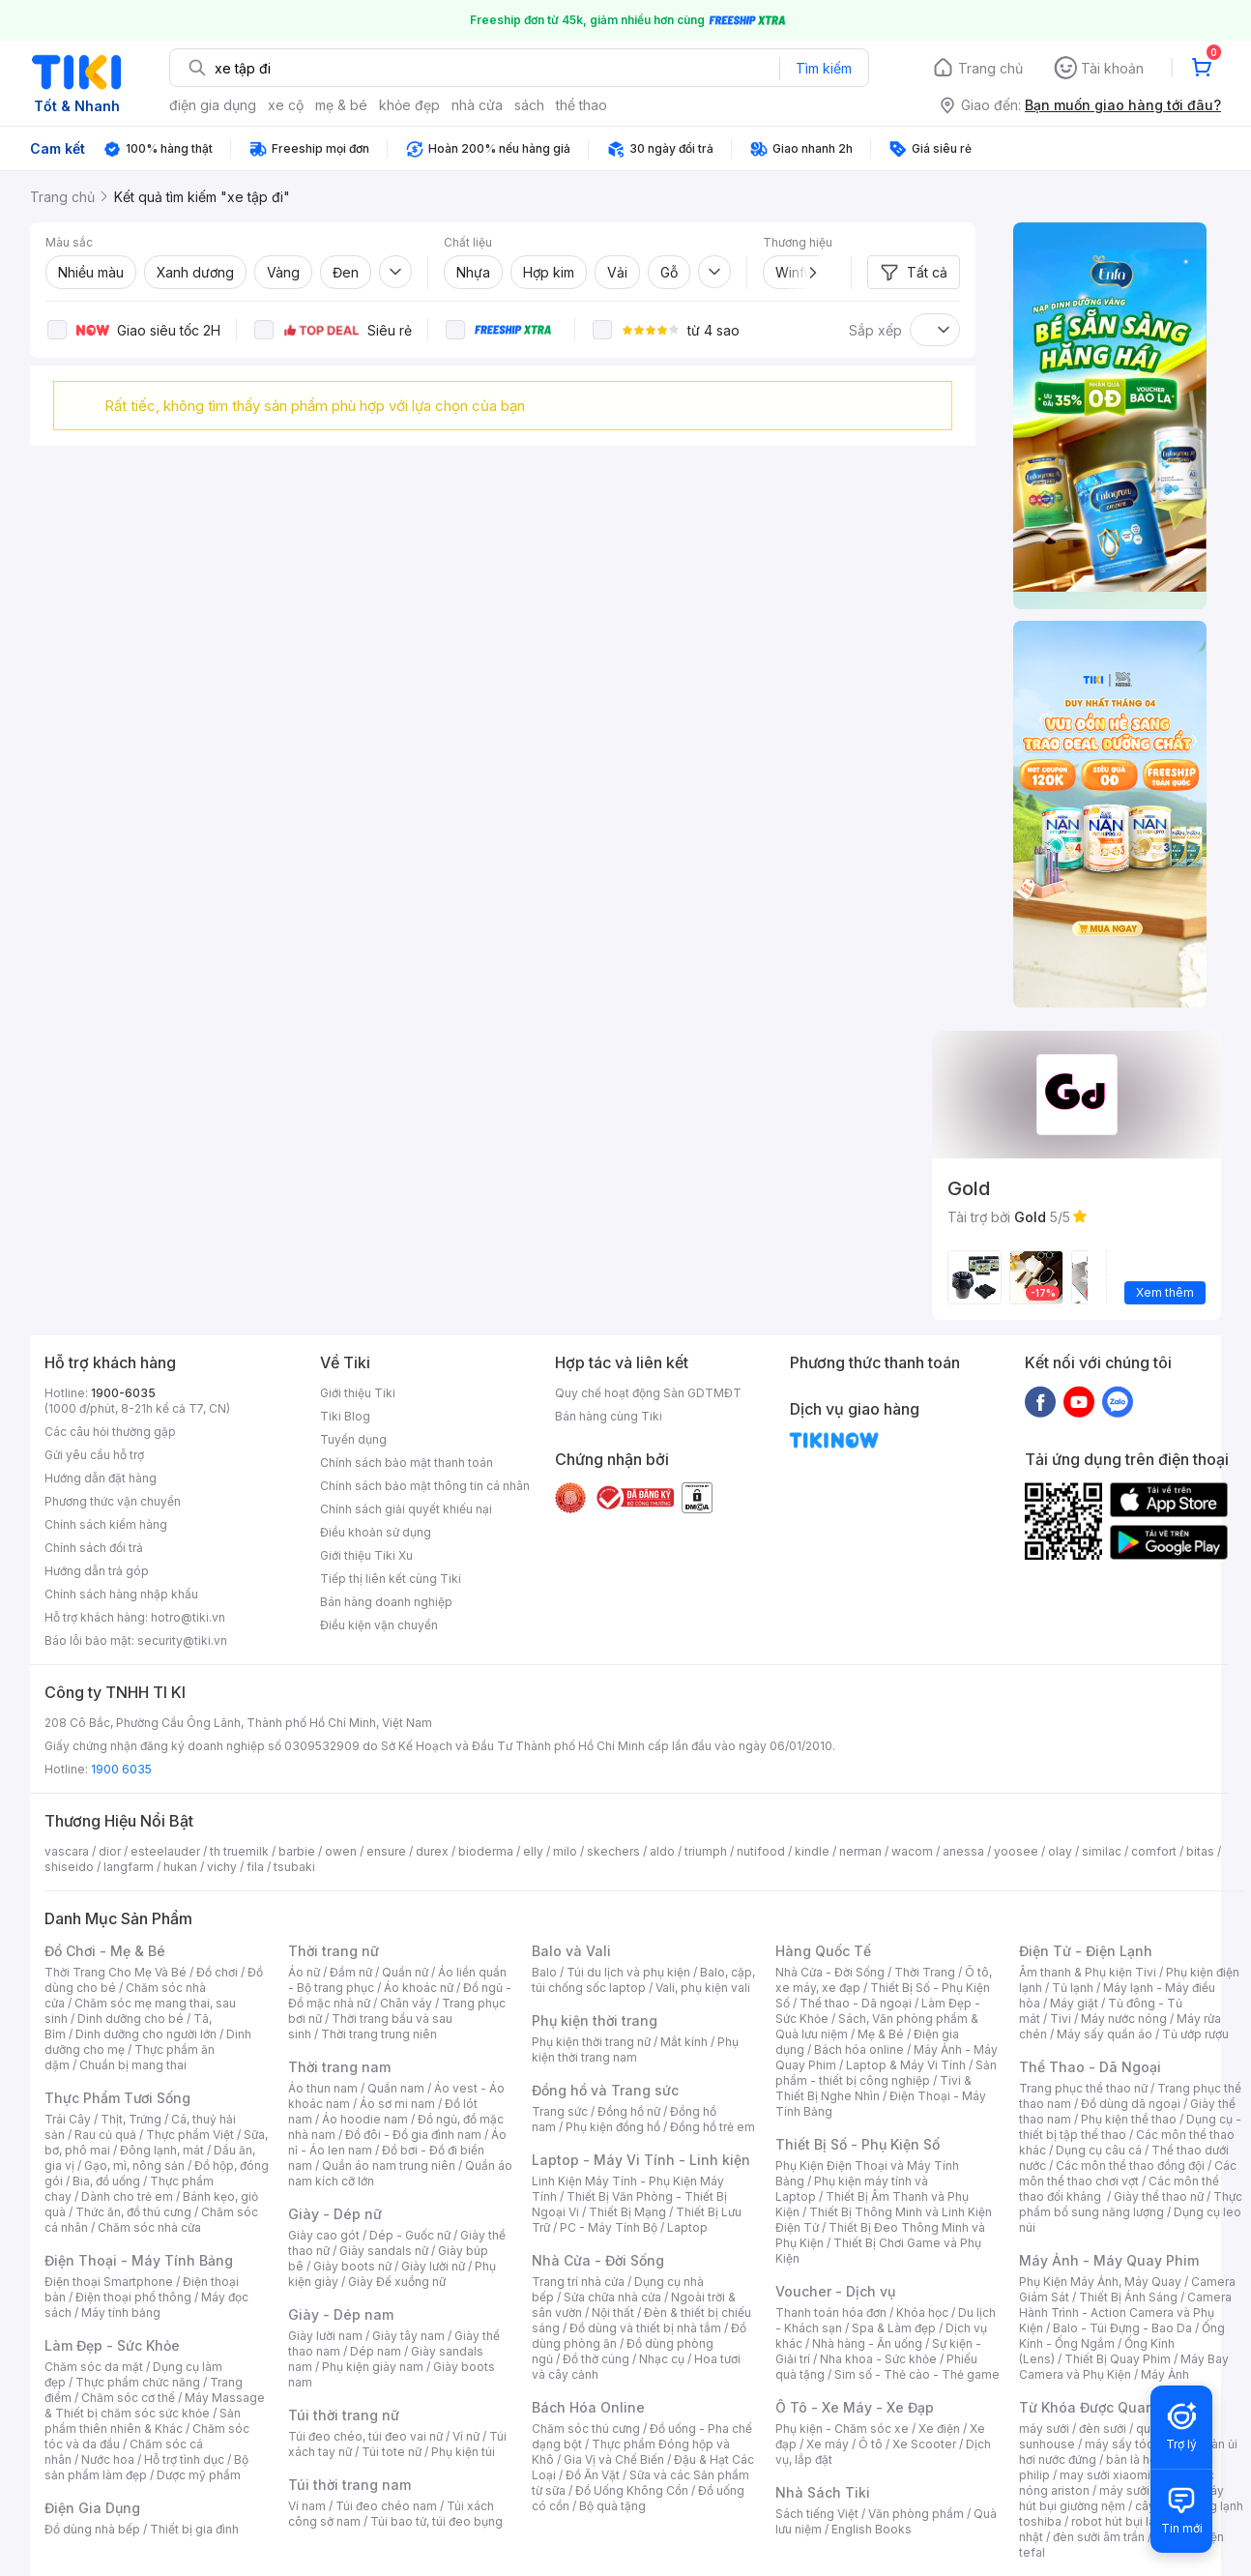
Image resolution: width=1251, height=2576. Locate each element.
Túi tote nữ (392, 2451)
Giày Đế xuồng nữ (397, 2281)
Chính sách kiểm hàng (105, 1524)
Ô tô (870, 2444)
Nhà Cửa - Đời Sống (598, 2260)
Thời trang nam (339, 2067)
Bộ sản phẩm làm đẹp (146, 2467)
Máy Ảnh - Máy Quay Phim (1109, 2260)
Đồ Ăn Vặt (593, 2475)
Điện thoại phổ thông (133, 2297)
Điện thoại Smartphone (108, 2281)
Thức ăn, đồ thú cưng (133, 2212)
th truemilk (239, 1851)
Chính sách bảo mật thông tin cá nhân (425, 1485)
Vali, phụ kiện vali (702, 1987)
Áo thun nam (323, 2088)
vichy (222, 1866)
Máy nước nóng (1124, 2018)
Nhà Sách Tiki (822, 2492)
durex (432, 1851)
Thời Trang (924, 1972)
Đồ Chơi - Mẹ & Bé (104, 1951)
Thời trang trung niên (379, 2034)
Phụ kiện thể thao (1129, 2119)
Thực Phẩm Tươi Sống (117, 2098)
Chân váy (406, 2003)
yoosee (1016, 1851)
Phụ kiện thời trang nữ (591, 2041)
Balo (544, 1972)
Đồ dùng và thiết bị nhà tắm (645, 2328)
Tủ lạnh (1072, 1987)
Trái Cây (67, 2119)
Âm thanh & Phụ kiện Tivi (1087, 1972)
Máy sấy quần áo (1104, 2034)
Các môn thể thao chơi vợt (1127, 2173)
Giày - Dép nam (340, 2314)
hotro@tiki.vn (188, 1617)
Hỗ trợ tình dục (184, 2459)
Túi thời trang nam (349, 2484)
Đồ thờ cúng (596, 2359)
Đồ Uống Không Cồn (631, 2490)
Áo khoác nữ (418, 1987)
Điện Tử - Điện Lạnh (1085, 1951)
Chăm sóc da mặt (93, 2366)
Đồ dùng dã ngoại (1130, 2103)
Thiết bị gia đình (194, 2529)
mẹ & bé (341, 105)
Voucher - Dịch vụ (835, 2291)
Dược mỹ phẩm (199, 2475)
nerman (860, 1851)
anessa (963, 1851)
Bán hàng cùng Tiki (608, 1416)
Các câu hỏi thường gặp (110, 1431)
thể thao (581, 105)
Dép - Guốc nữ (410, 2235)
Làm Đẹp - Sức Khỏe (112, 2345)
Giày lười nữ (433, 2266)
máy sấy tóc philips (1139, 2444)
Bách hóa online (859, 2049)
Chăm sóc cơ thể (128, 2397)
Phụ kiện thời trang (594, 2020)
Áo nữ (304, 1972)
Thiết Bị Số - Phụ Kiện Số (857, 2144)
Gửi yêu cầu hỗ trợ (94, 1455)
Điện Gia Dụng (92, 2508)
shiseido (69, 1866)
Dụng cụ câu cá (1099, 2150)
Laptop (687, 2227)
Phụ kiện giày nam (372, 2366)
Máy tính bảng (120, 2312)
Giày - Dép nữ (335, 2214)
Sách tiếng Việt (816, 2513)
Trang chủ (990, 68)
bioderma (485, 1851)
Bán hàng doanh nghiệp (386, 1602)
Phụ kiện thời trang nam (635, 2049)
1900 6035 (121, 1769)
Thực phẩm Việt (190, 2134)
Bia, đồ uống (106, 2181)
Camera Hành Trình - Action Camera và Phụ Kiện (1125, 2312)
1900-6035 (123, 1393)
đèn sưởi (1102, 2428)
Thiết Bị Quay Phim (1117, 2359)
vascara (66, 1851)
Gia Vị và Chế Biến (614, 2459)
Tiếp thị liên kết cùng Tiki (390, 1578)
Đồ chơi (217, 1972)
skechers (613, 1851)
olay (1060, 1851)
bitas (1200, 1851)
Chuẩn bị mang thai (133, 2065)
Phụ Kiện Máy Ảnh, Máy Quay (1100, 2281)
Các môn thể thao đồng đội (1130, 2165)
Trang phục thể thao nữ (1083, 2088)
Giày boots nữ (352, 2266)
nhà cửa (477, 105)
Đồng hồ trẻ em (712, 2127)
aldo (662, 1851)
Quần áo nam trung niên (388, 2165)
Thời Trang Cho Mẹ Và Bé (115, 1972)
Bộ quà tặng (612, 2506)
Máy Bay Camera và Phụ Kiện (1124, 2367)
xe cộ (286, 105)
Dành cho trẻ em (127, 2196)
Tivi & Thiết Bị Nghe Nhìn (873, 2088)
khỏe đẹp (409, 105)
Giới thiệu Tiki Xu (366, 1555)
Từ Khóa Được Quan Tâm (1103, 2407)
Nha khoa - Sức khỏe (878, 2359)
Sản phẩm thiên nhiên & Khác (142, 2421)
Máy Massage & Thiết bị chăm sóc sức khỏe (154, 2405)
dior (110, 1851)
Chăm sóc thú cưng (586, 2428)
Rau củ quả (105, 2134)
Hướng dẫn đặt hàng (100, 1478)
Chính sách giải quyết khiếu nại (406, 1509)
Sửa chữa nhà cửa (612, 2297)
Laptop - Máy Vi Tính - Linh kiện (641, 2160)
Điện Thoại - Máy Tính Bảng (138, 2260)
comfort (1154, 1851)
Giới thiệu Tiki (357, 1393)
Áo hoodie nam (365, 2119)
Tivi (1060, 2018)
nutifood (761, 1851)
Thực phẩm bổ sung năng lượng (1130, 2204)
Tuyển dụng (353, 1439)
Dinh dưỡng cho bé (130, 2018)
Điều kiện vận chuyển (379, 1625)
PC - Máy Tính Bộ (608, 2227)
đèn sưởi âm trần (1099, 2537)
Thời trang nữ (333, 1951)
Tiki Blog (345, 1416)
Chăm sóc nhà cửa (149, 2227)
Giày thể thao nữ (1159, 2196)
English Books (871, 2529)
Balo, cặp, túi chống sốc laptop (643, 1980)
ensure (386, 1851)
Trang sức (560, 2111)
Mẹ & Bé (881, 2034)
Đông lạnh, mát (162, 2150)
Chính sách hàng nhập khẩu (121, 1594)
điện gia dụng (212, 105)
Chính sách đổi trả (93, 1547)
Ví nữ (466, 2436)
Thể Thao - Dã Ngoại (1090, 2067)
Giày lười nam (325, 2335)
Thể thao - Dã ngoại (856, 2003)
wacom (912, 1851)
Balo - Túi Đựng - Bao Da (1122, 2328)
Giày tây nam (408, 2335)
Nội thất (613, 2312)
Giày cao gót (324, 2235)
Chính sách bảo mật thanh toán (406, 1462)
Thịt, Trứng (131, 2119)
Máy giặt (1074, 2003)
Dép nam (375, 2351)
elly (533, 1851)
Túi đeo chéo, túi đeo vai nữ (365, 2436)
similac (1101, 1851)
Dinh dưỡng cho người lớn (146, 2034)
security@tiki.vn (182, 1640)
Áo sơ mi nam (397, 2103)
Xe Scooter (924, 2444)
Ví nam (307, 2506)
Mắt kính (684, 2041)
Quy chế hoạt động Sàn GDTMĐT (648, 1393)
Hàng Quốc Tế (823, 1951)
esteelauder (165, 1851)
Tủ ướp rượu (1195, 2034)
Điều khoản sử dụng (375, 1532)
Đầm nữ (351, 1972)
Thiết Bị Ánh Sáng (1128, 2297)
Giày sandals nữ (383, 2250)
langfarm (128, 1866)
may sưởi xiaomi (1105, 2475)
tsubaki (294, 1866)
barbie (296, 1851)
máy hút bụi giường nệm (1121, 2498)
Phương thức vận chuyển (112, 1501)
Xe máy (827, 2444)
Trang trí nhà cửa (578, 2281)
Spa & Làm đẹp (894, 2328)
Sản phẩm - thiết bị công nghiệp (886, 2073)
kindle (812, 1851)
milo (565, 1851)
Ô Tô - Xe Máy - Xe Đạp (854, 2407)
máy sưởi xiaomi (1144, 2490)
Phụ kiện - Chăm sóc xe (842, 2428)
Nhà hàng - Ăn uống (867, 2343)
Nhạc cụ (661, 2359)
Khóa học (922, 2312)
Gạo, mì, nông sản (134, 2165)
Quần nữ (405, 1972)
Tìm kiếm (824, 68)
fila (255, 1866)
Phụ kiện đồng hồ (613, 2127)
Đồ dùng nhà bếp (92, 2529)
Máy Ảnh (1165, 2374)
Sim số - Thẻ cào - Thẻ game (917, 2374)
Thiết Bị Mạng (627, 2212)
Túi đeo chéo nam (386, 2506)
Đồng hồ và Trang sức (605, 2090)
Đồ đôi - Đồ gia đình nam (413, 2134)
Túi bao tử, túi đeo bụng (436, 2521)
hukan (180, 1866)
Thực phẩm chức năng (137, 2382)
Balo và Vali (571, 1951)
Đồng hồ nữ (628, 2111)
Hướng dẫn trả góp (96, 1571)
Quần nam (395, 2088)
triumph (705, 1851)
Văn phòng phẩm (916, 2513)
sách (529, 105)
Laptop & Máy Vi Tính (906, 2065)
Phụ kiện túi (463, 2451)
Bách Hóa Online (588, 2407)
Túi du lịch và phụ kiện (628, 1972)
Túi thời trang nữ (343, 2415)
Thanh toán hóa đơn (831, 2312)
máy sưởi (1044, 2428)
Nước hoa (107, 2459)
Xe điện (939, 2428)
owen (341, 1851)
